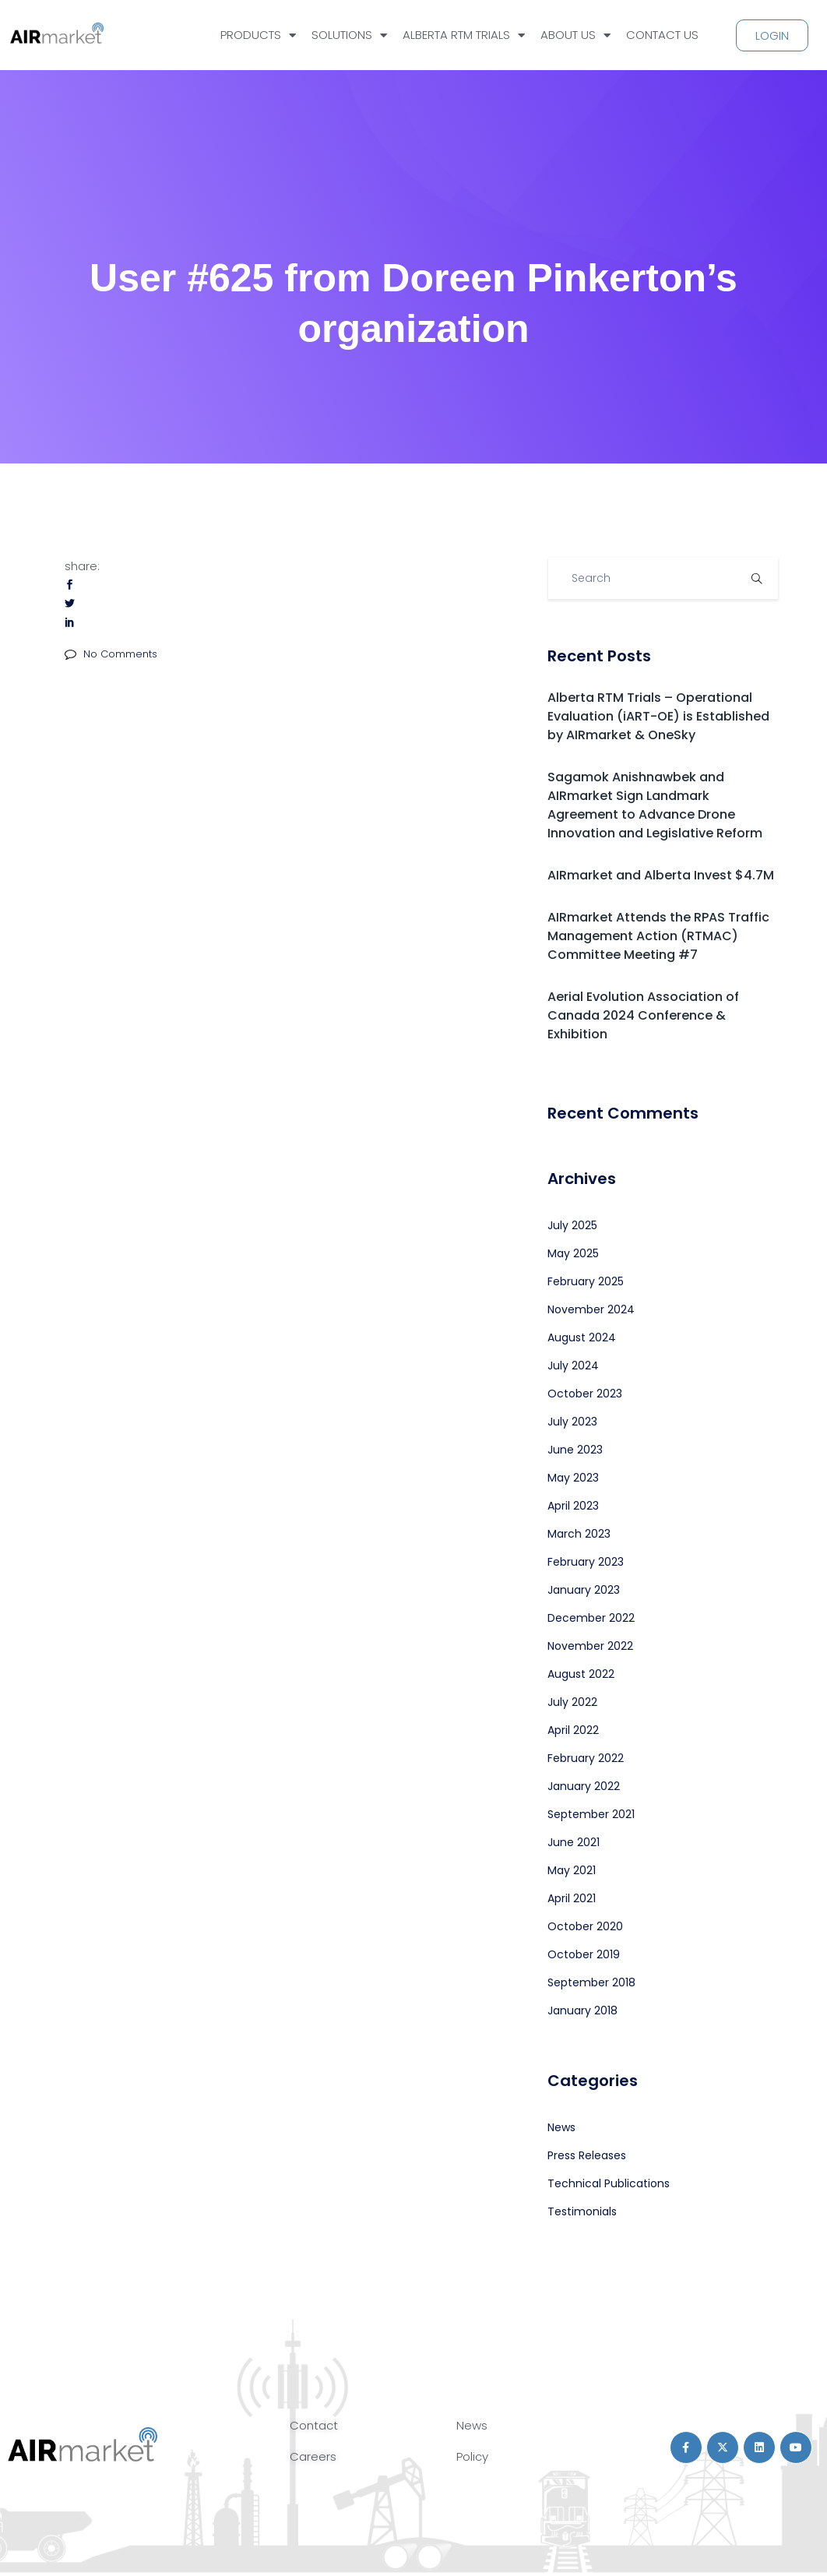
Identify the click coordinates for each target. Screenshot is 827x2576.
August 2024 (581, 1337)
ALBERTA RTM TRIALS (464, 35)
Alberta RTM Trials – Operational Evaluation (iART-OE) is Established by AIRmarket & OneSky (658, 716)
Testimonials (582, 2211)
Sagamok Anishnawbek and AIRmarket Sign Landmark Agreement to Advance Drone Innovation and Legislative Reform (654, 805)
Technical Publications (608, 2183)
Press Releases (586, 2155)
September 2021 (591, 1814)
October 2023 (584, 1393)
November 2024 (591, 1309)
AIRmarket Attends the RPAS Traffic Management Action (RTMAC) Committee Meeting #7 (658, 936)
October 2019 (583, 1954)
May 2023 (573, 1477)
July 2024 (573, 1365)
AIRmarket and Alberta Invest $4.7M (660, 875)
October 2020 (585, 1926)
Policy (472, 2456)
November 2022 (590, 1646)
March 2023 (579, 1534)
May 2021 (571, 1870)
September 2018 (591, 1982)
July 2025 (572, 1225)
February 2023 (585, 1562)
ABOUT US (575, 35)
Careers (313, 2456)
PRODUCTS (258, 35)
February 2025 (585, 1281)
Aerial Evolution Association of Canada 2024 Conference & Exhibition (643, 1015)
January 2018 (582, 2010)
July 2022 (572, 1702)
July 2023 (572, 1421)
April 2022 (573, 1730)
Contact (314, 2425)
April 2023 (573, 1506)
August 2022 (580, 1674)
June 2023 (575, 1449)
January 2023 (583, 1590)
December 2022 (591, 1618)
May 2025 (573, 1253)
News (561, 2127)
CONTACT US (662, 34)
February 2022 (585, 1758)
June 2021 (573, 1842)
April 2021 (571, 1898)
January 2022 (583, 1786)
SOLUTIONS (349, 35)
